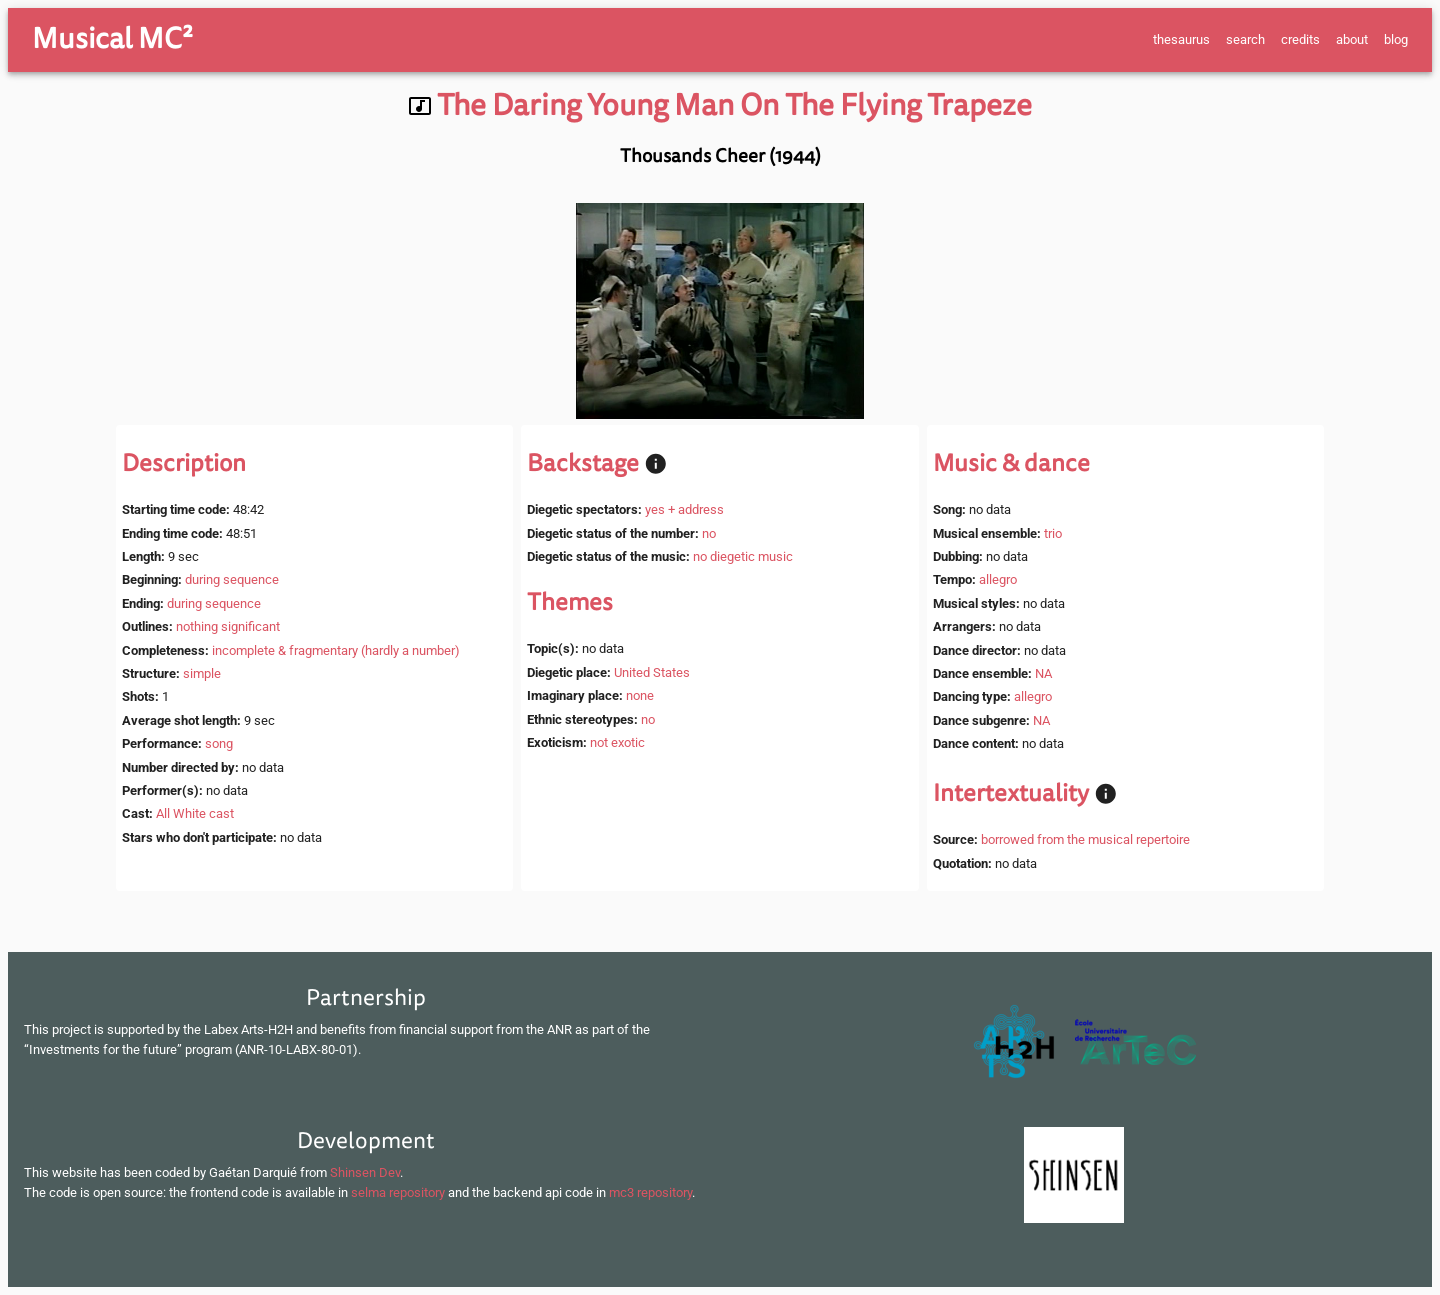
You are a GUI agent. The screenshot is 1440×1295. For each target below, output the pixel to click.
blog (1396, 39)
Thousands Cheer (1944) (720, 156)
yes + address (684, 509)
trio (1053, 533)
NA (1043, 673)
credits (1300, 39)
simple (202, 673)
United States (652, 672)
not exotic (617, 742)
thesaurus (1181, 39)
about (1352, 39)
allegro (998, 579)
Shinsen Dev (365, 1172)
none (640, 695)
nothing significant (228, 626)
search (1245, 39)
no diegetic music (743, 556)
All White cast (195, 813)
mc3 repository (650, 1192)
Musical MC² (112, 39)
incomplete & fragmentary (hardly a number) (336, 650)
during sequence (232, 579)
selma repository (398, 1192)
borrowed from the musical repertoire (1085, 839)
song (219, 743)
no (709, 533)
